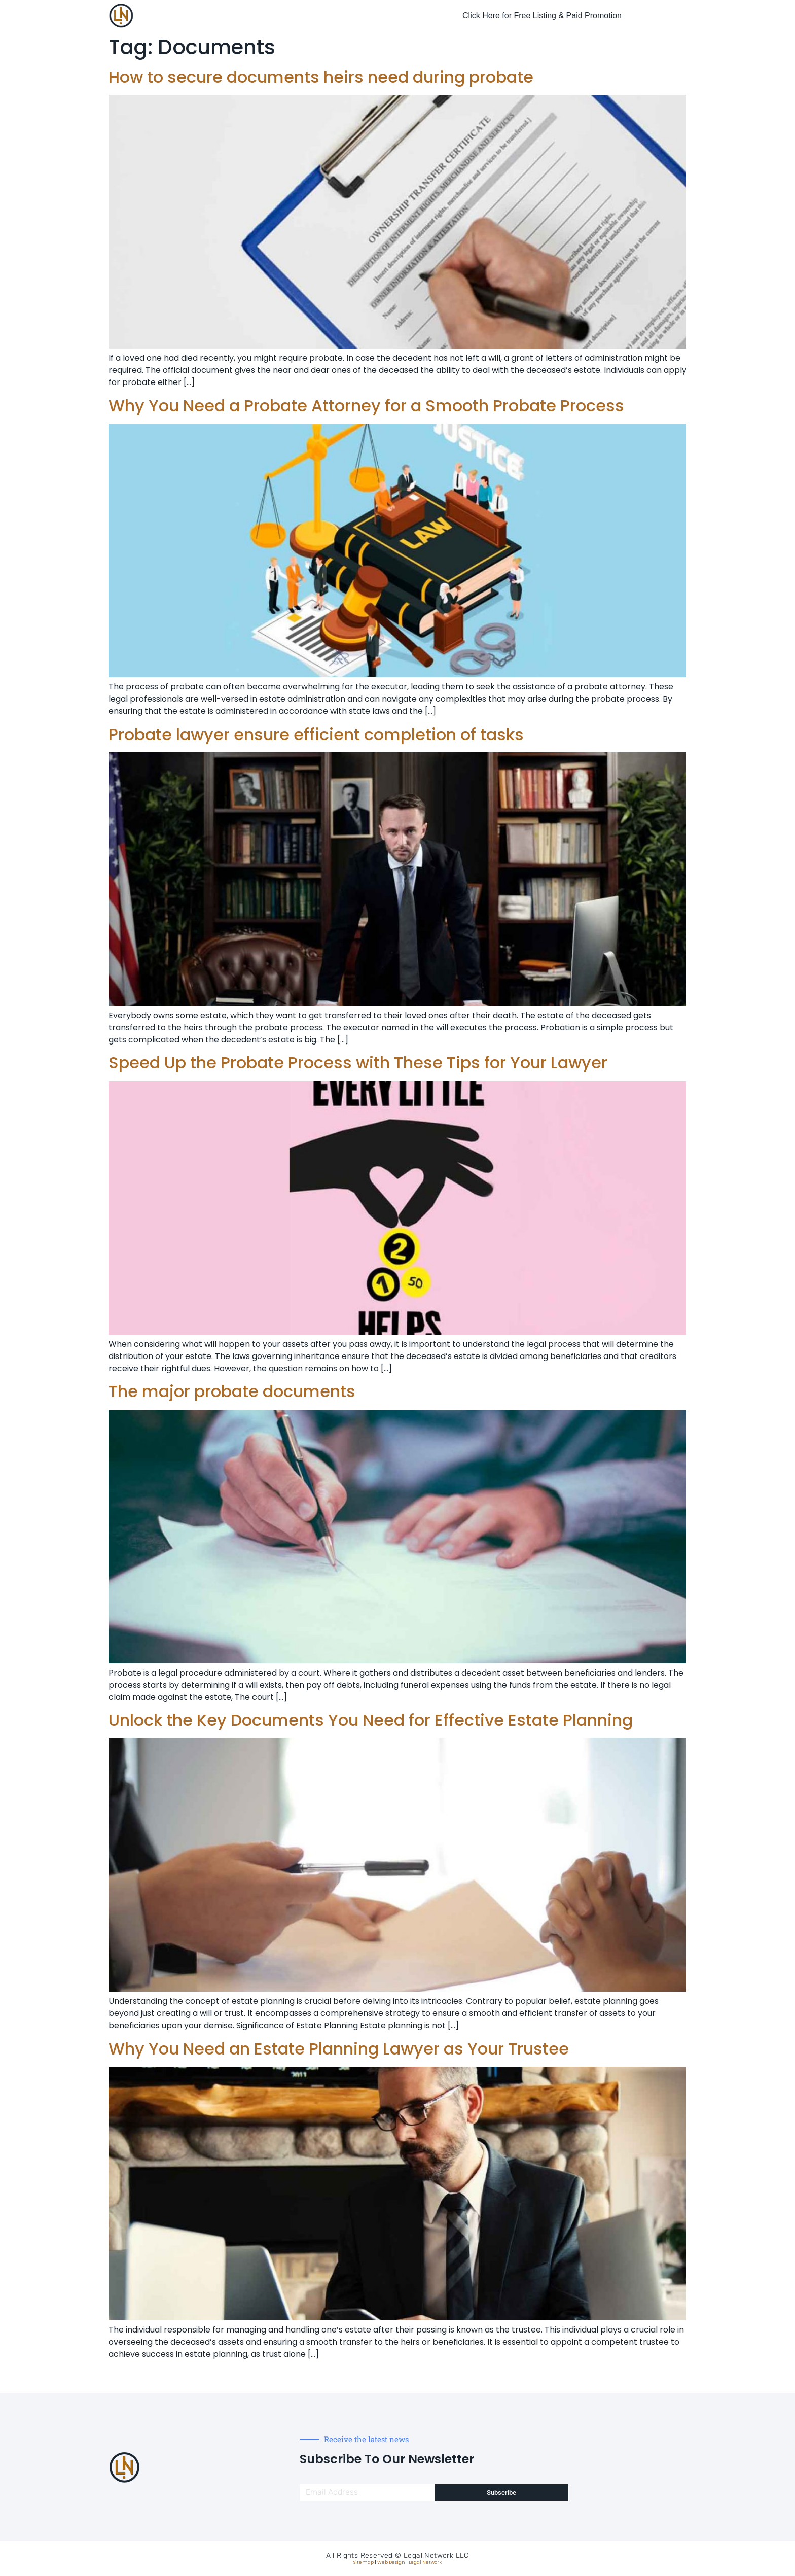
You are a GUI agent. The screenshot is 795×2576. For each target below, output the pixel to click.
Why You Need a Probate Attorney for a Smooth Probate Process (366, 405)
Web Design (391, 2562)
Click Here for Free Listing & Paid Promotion (542, 15)
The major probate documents (232, 1391)
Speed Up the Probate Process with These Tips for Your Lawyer (358, 1062)
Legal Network (425, 2562)
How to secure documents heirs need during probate (321, 76)
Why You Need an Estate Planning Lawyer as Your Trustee (339, 2048)
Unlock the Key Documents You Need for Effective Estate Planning (371, 1720)
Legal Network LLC (436, 2555)
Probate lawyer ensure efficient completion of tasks (316, 734)
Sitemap (363, 2562)
